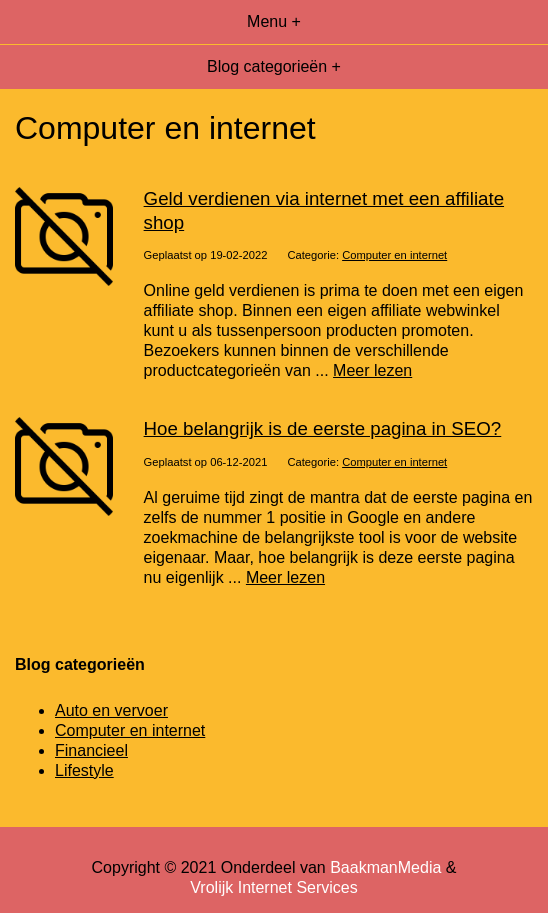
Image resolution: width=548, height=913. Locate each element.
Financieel (91, 750)
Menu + (274, 21)
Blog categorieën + (274, 66)
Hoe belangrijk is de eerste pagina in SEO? (323, 428)
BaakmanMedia (385, 867)
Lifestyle (84, 770)
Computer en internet (394, 255)
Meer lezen (372, 370)
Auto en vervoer (111, 710)
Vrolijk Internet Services (273, 887)
